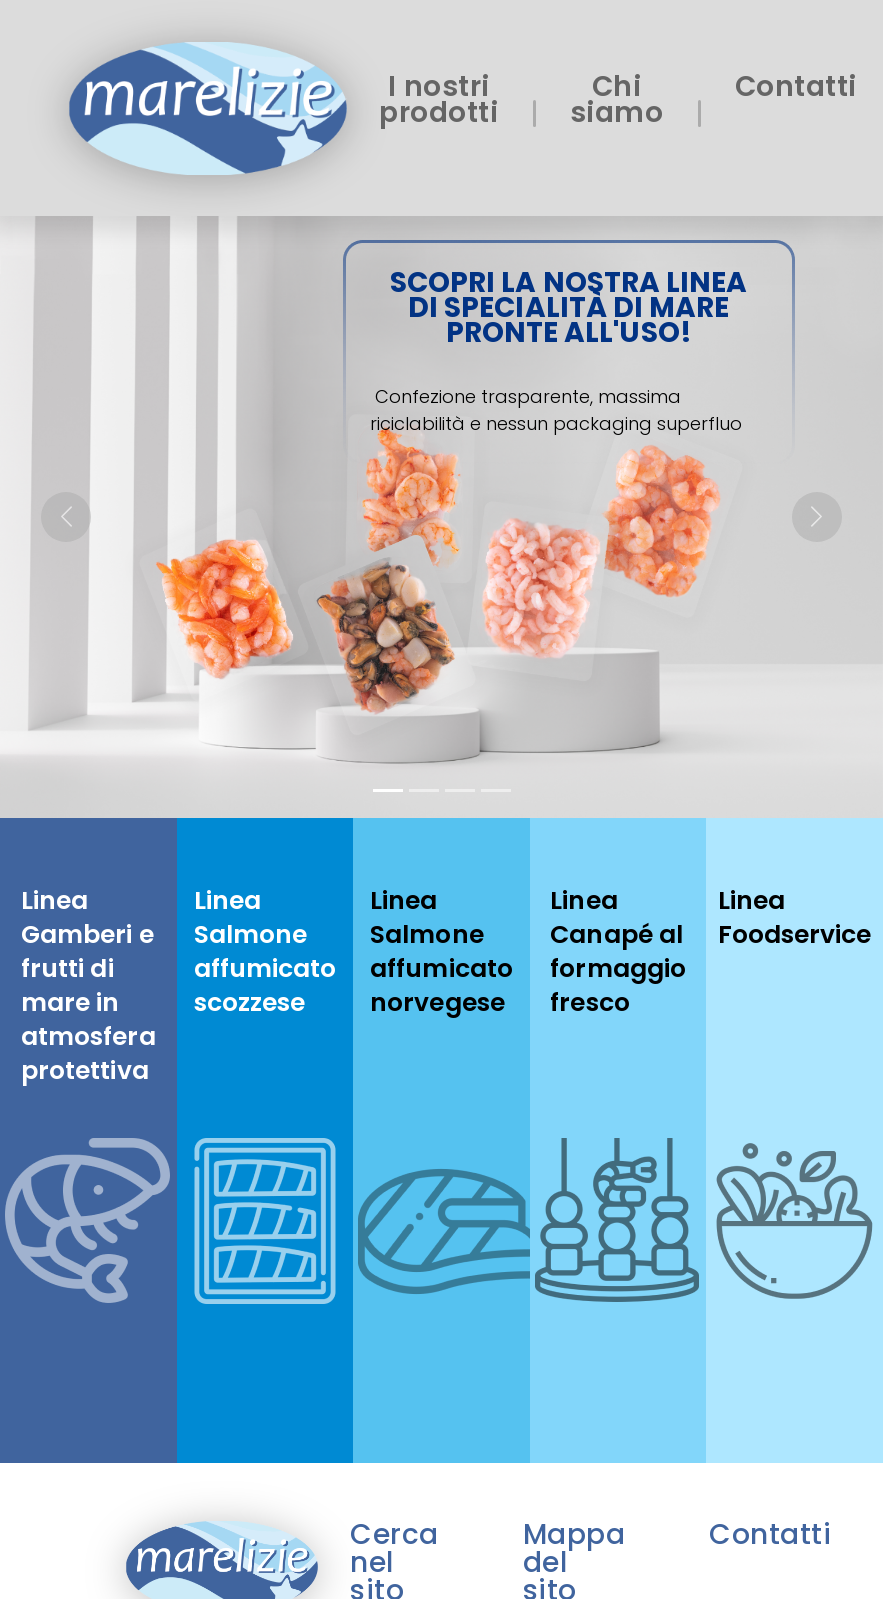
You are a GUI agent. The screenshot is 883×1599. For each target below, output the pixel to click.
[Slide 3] (460, 790)
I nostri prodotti (438, 99)
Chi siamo (617, 99)
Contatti (796, 86)
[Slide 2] (424, 790)
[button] (66, 517)
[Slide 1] (388, 790)
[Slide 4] (496, 790)
